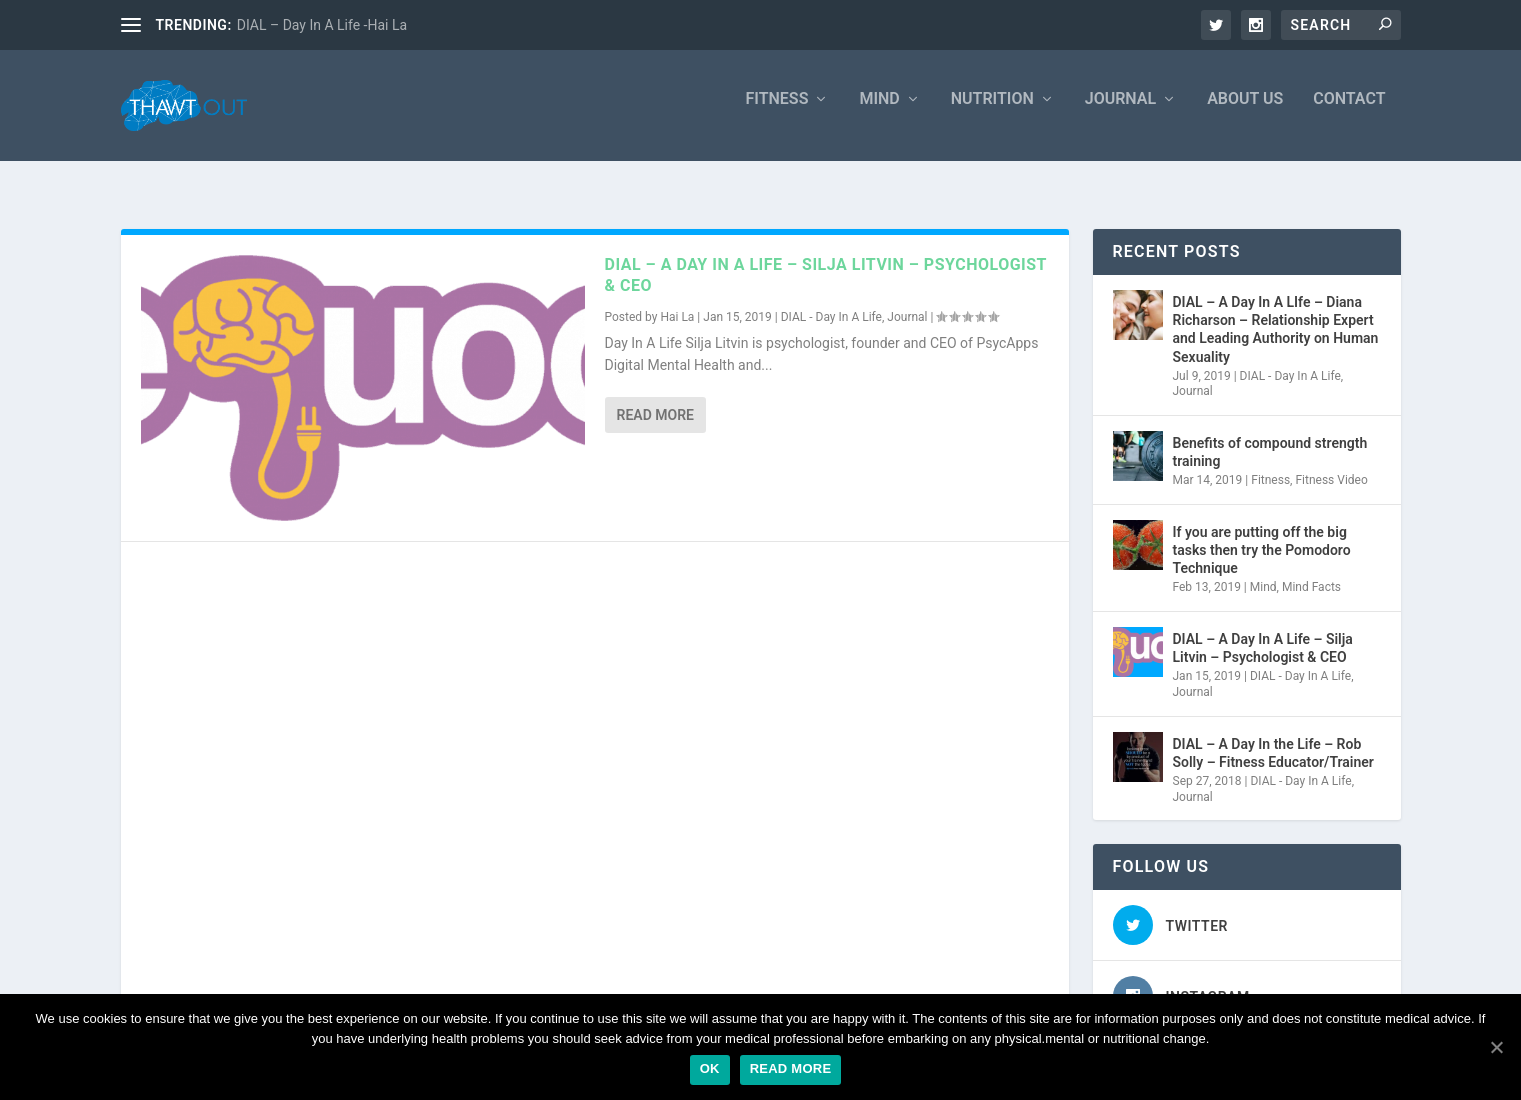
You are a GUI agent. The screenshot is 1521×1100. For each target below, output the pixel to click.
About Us (1245, 112)
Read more (791, 1068)
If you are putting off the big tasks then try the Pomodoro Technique (1262, 535)
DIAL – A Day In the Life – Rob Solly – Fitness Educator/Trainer (1273, 738)
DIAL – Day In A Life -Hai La (322, 25)
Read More (655, 400)
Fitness (777, 112)
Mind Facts (1311, 572)
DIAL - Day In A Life (831, 302)
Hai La (677, 302)
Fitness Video (1331, 465)
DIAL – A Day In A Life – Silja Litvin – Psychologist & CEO (1263, 633)
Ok (710, 1068)
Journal (1120, 112)
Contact (1349, 112)
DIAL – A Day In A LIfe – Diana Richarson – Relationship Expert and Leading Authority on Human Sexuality (1276, 314)
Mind (879, 112)
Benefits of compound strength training (1270, 437)
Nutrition (992, 112)
